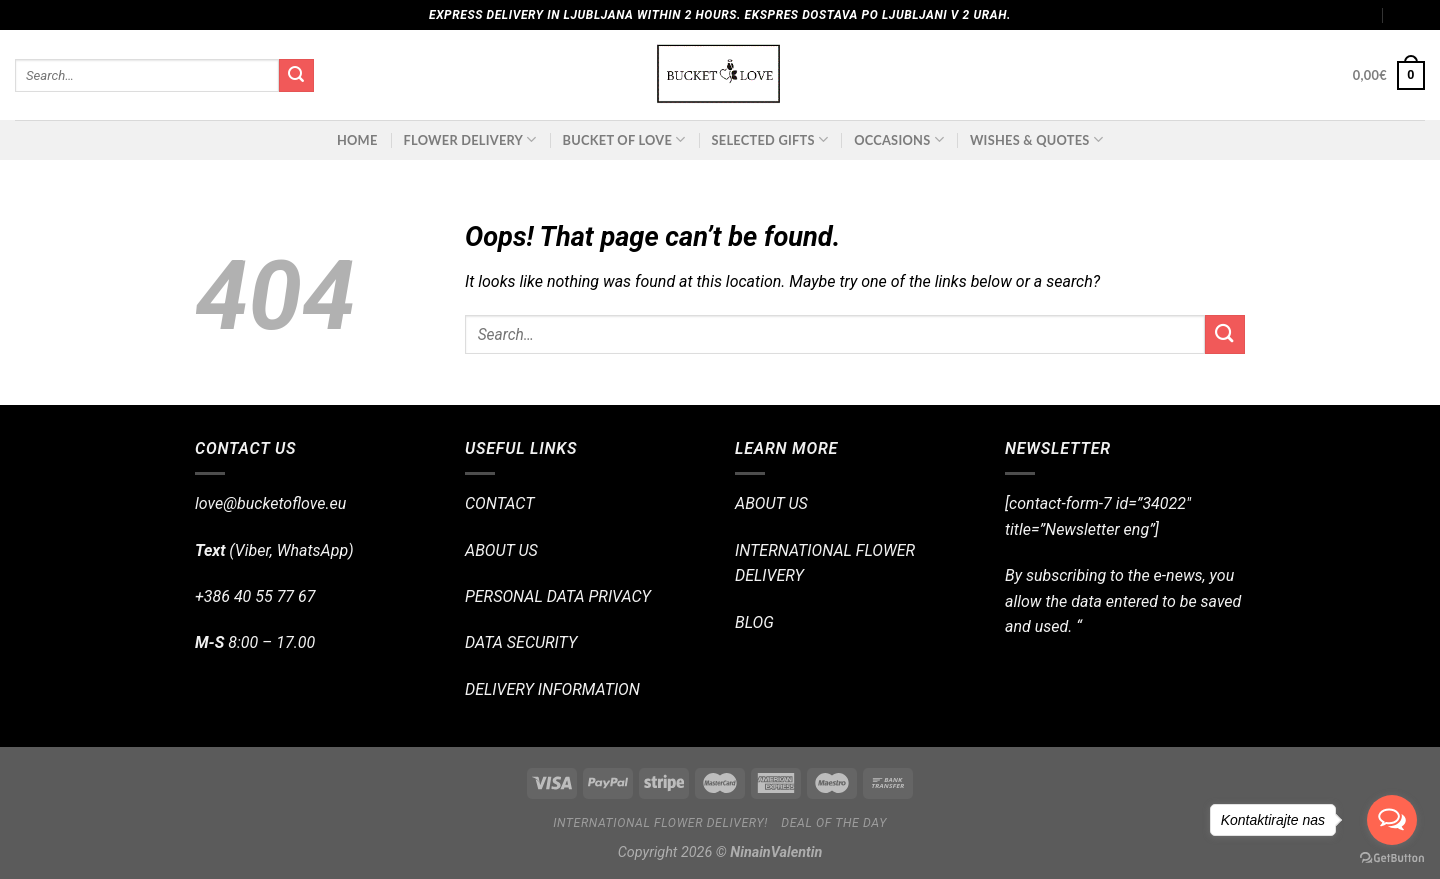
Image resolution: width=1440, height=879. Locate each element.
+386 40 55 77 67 (255, 596)
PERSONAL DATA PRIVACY (558, 596)
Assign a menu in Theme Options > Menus (1254, 15)
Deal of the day (834, 823)
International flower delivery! (660, 823)
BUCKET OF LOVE (624, 139)
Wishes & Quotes (1036, 139)
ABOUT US (501, 550)
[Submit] (296, 76)
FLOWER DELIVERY (470, 139)
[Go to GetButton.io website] (1392, 858)
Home (357, 140)
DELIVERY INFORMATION (552, 689)
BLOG (754, 622)
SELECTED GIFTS (770, 139)
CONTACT (499, 503)
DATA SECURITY (521, 642)
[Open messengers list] (1392, 820)
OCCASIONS (899, 139)
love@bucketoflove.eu (270, 503)
